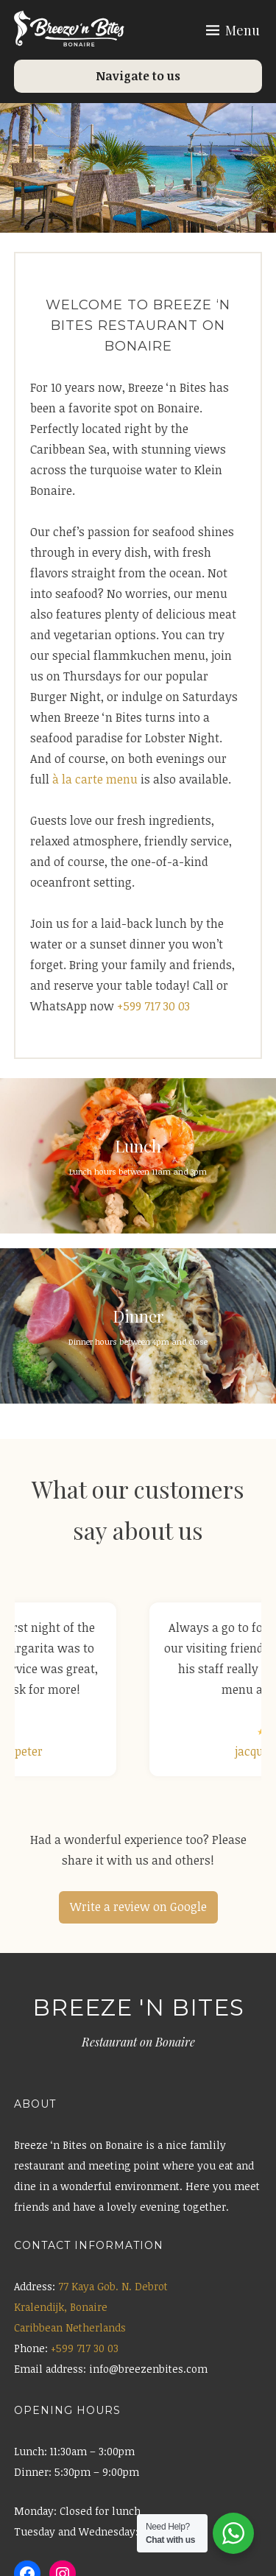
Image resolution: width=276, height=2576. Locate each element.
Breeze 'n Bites (138, 2007)
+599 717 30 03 (153, 1006)
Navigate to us (138, 76)
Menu (242, 30)
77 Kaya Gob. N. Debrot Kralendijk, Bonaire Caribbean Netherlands (91, 2306)
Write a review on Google (138, 1906)
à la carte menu (95, 779)
